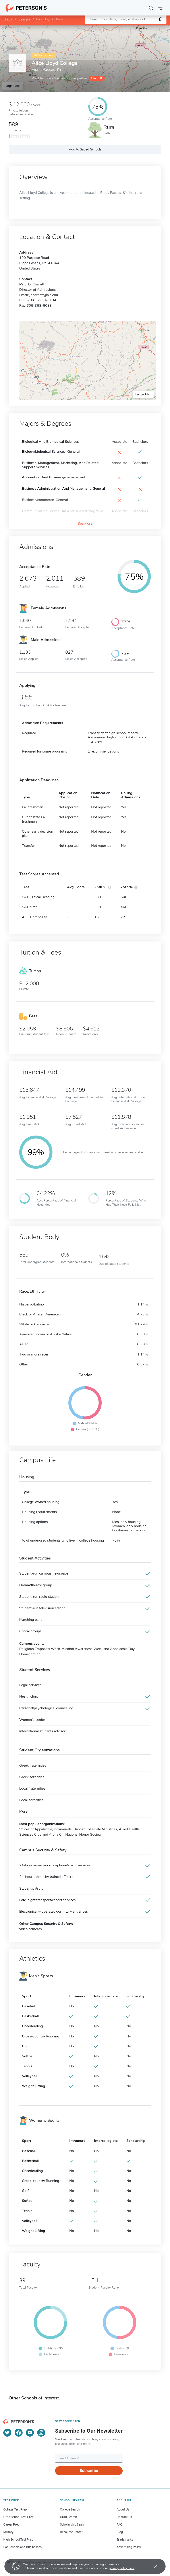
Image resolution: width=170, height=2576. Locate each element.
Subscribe (89, 2470)
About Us (123, 2509)
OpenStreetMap (140, 27)
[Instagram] (41, 2433)
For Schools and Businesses (22, 2547)
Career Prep (11, 2524)
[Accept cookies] (153, 2566)
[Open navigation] (160, 7)
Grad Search (68, 2517)
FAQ (119, 2524)
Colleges (24, 19)
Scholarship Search (73, 2524)
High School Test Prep (18, 2539)
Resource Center (71, 2532)
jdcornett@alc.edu (44, 295)
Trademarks (125, 2539)
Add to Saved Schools (85, 149)
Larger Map (13, 86)
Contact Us (124, 2517)
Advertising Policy (129, 2547)
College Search (70, 2509)
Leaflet (116, 27)
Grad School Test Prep (18, 2517)
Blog (120, 2532)
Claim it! (96, 78)
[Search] (151, 7)
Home (8, 19)
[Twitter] (7, 2433)
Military (8, 2532)
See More (85, 523)
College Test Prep (15, 2509)
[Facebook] (19, 2433)
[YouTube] (30, 2433)
